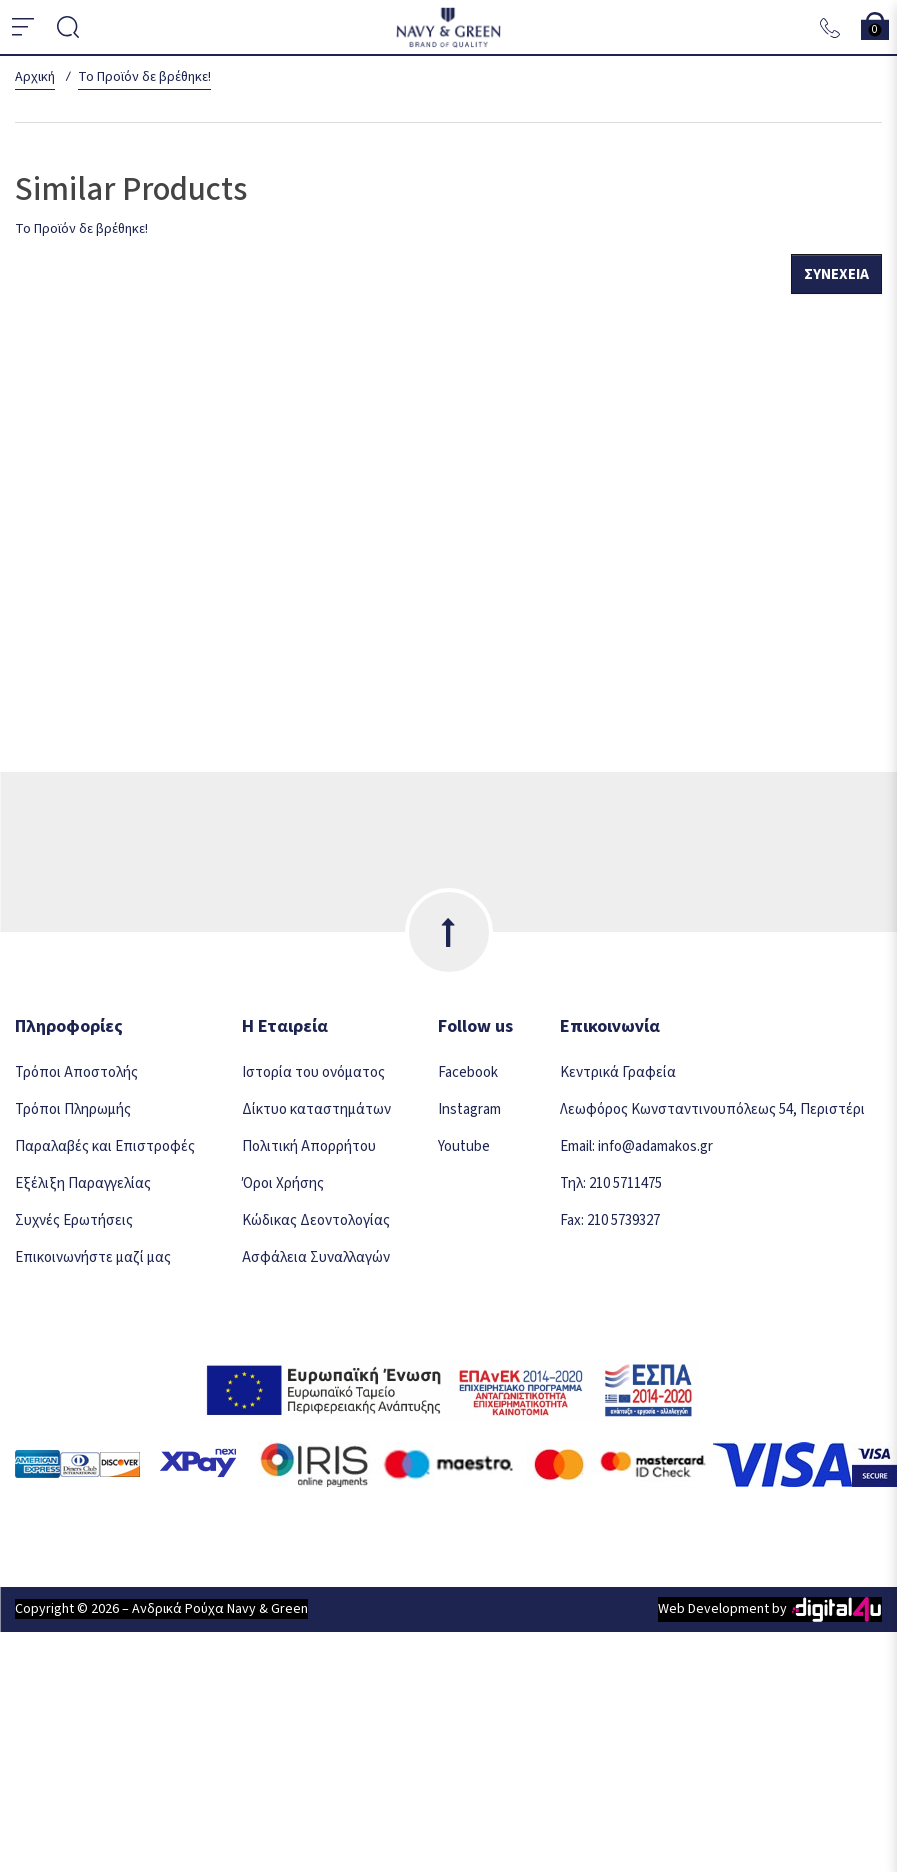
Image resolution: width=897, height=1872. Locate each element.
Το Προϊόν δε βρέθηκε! (144, 77)
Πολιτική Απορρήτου (309, 1146)
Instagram (469, 1109)
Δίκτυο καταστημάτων (316, 1109)
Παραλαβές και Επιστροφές (105, 1146)
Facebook (468, 1072)
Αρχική (35, 77)
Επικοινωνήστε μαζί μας (93, 1257)
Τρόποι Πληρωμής (73, 1109)
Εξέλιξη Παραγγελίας (83, 1183)
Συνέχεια (836, 274)
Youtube (464, 1146)
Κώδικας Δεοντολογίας (316, 1220)
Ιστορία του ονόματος (313, 1072)
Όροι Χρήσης (283, 1183)
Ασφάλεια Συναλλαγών (316, 1257)
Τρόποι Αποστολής (76, 1072)
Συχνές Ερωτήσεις (74, 1220)
